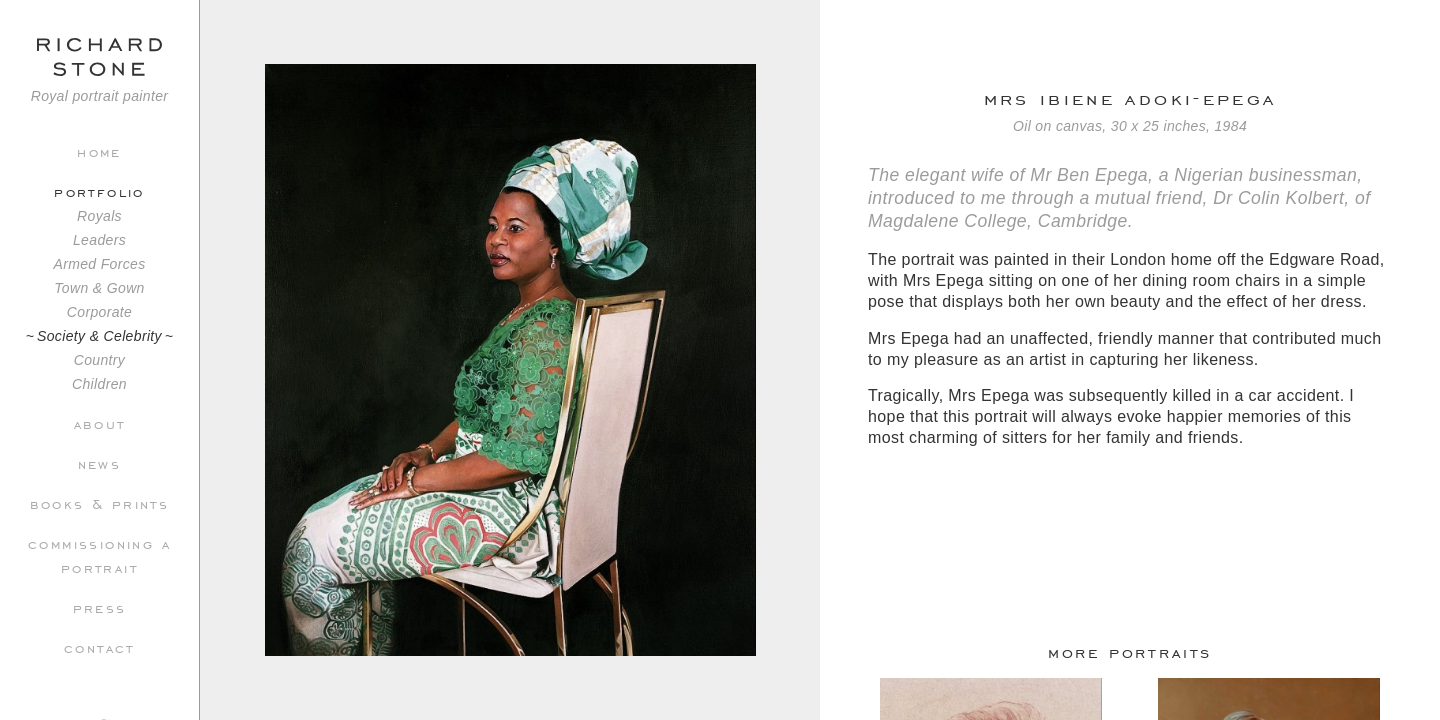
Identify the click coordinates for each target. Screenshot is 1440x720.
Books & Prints (100, 503)
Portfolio (99, 191)
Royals (99, 216)
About (100, 423)
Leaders (99, 240)
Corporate (99, 312)
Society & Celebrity (99, 336)
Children (99, 384)
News (100, 463)
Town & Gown (99, 288)
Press (100, 607)
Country (99, 360)
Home (99, 151)
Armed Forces (99, 264)
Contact (99, 647)
